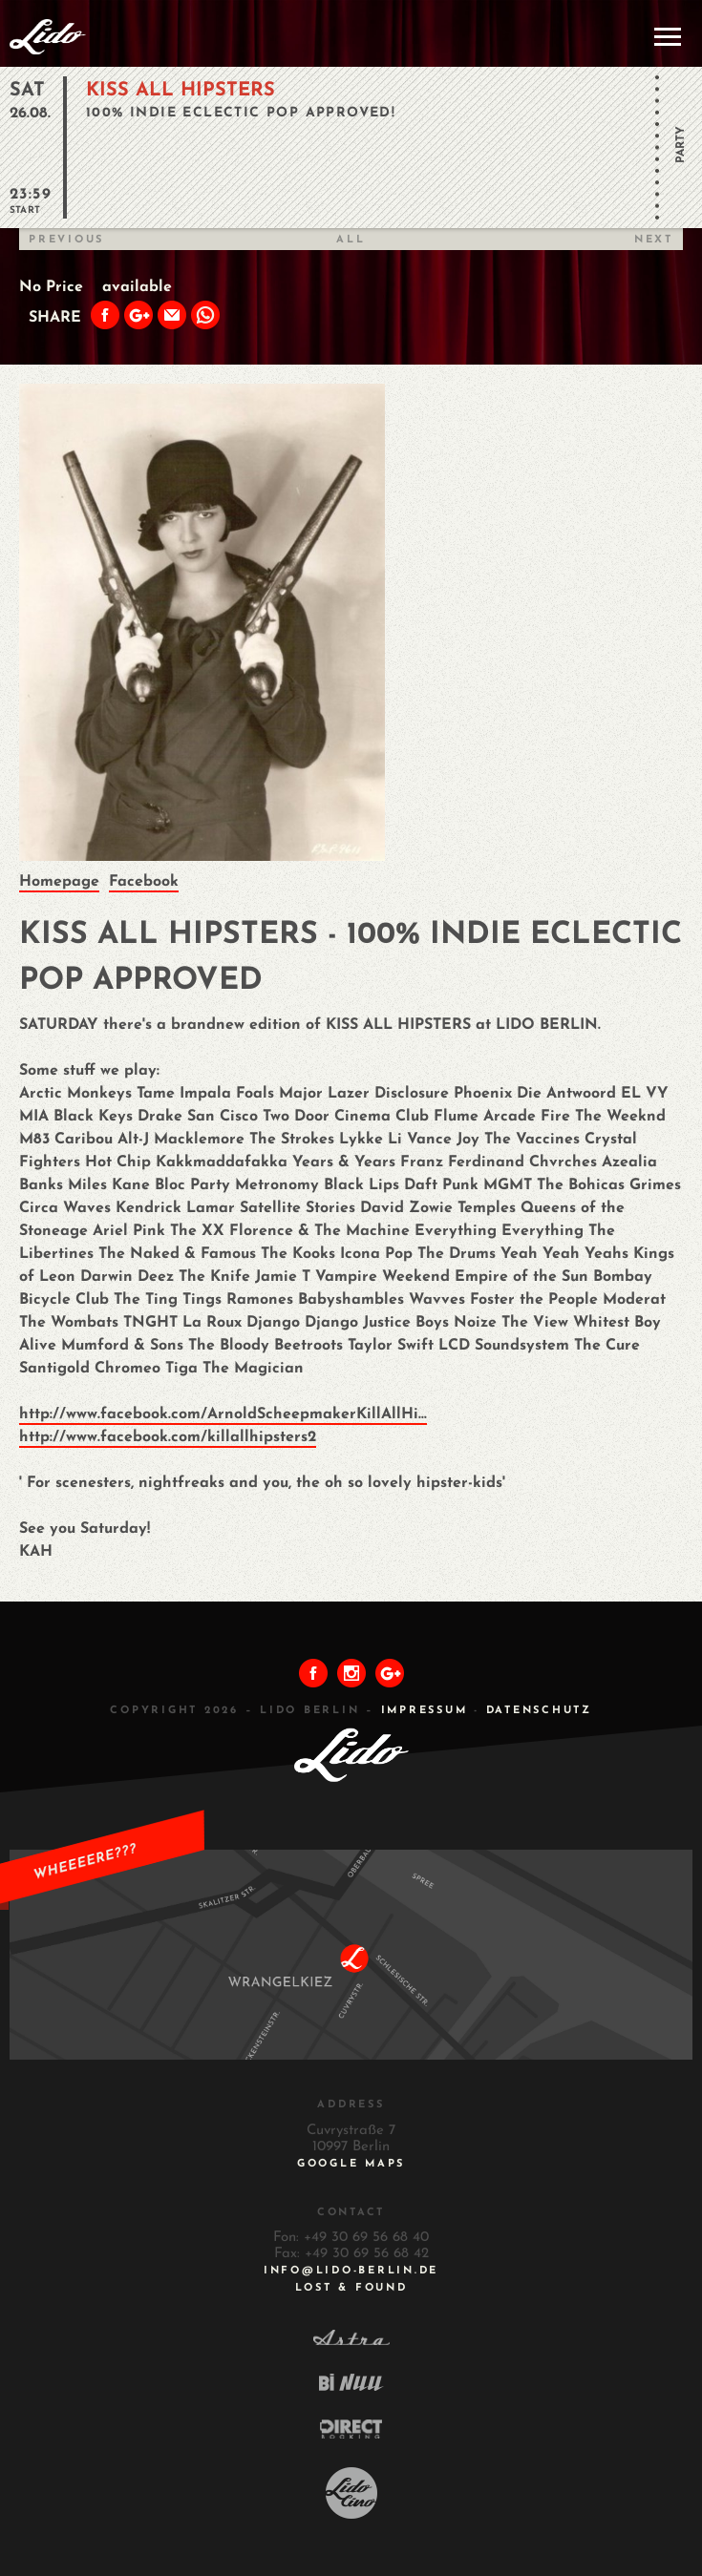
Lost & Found (351, 2288)
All (350, 240)
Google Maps (351, 2164)
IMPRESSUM (424, 1711)
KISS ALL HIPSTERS (180, 90)
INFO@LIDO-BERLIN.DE (351, 2271)
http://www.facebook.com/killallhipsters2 (167, 1437)
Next (653, 240)
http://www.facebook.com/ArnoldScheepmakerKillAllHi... (223, 1414)
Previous (66, 240)
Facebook (144, 882)
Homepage (59, 882)
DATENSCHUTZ (539, 1711)
